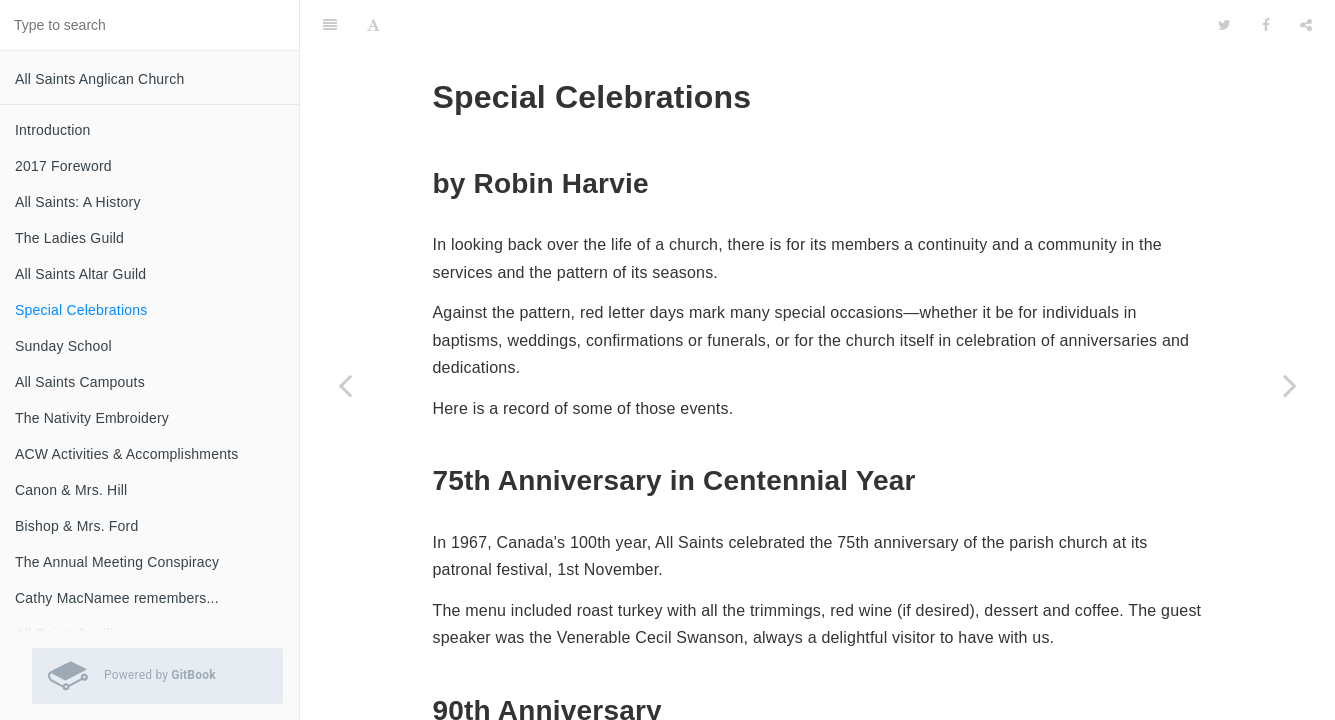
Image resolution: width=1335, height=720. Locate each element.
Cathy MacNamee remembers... (117, 598)
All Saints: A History (78, 202)
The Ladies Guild (69, 238)
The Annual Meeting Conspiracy (117, 562)
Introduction (53, 130)
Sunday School (63, 346)
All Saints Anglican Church (99, 79)
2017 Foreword (63, 166)
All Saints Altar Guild (80, 274)
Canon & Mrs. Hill (71, 490)
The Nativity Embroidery (92, 418)
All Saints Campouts (80, 382)
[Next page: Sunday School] (1290, 385)
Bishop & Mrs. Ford (76, 526)
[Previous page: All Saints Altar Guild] (345, 385)
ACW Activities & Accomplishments (126, 454)
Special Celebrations (81, 310)
